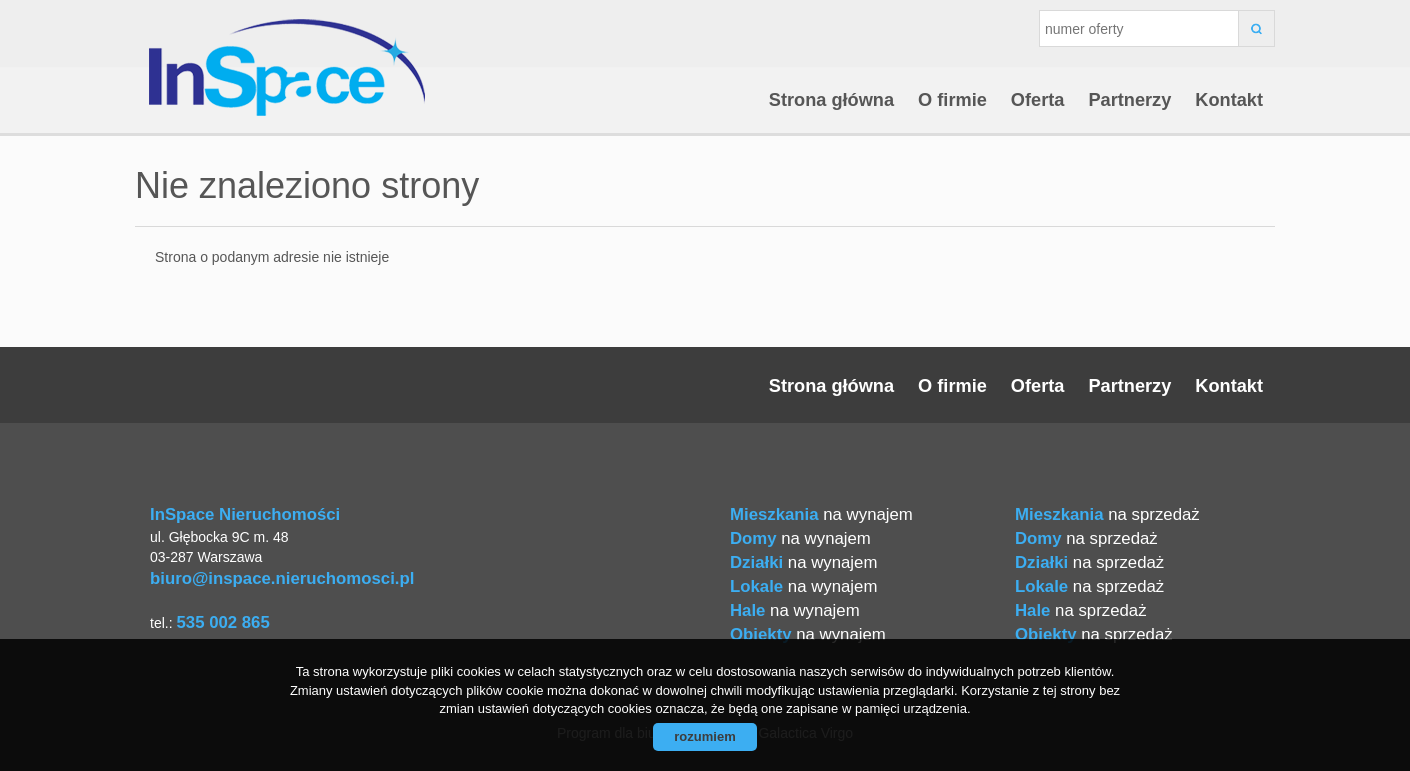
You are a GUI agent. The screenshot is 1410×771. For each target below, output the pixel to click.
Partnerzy (1129, 100)
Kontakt (1229, 100)
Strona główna (831, 100)
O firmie (952, 100)
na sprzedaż (1107, 514)
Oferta (1038, 100)
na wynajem (821, 514)
